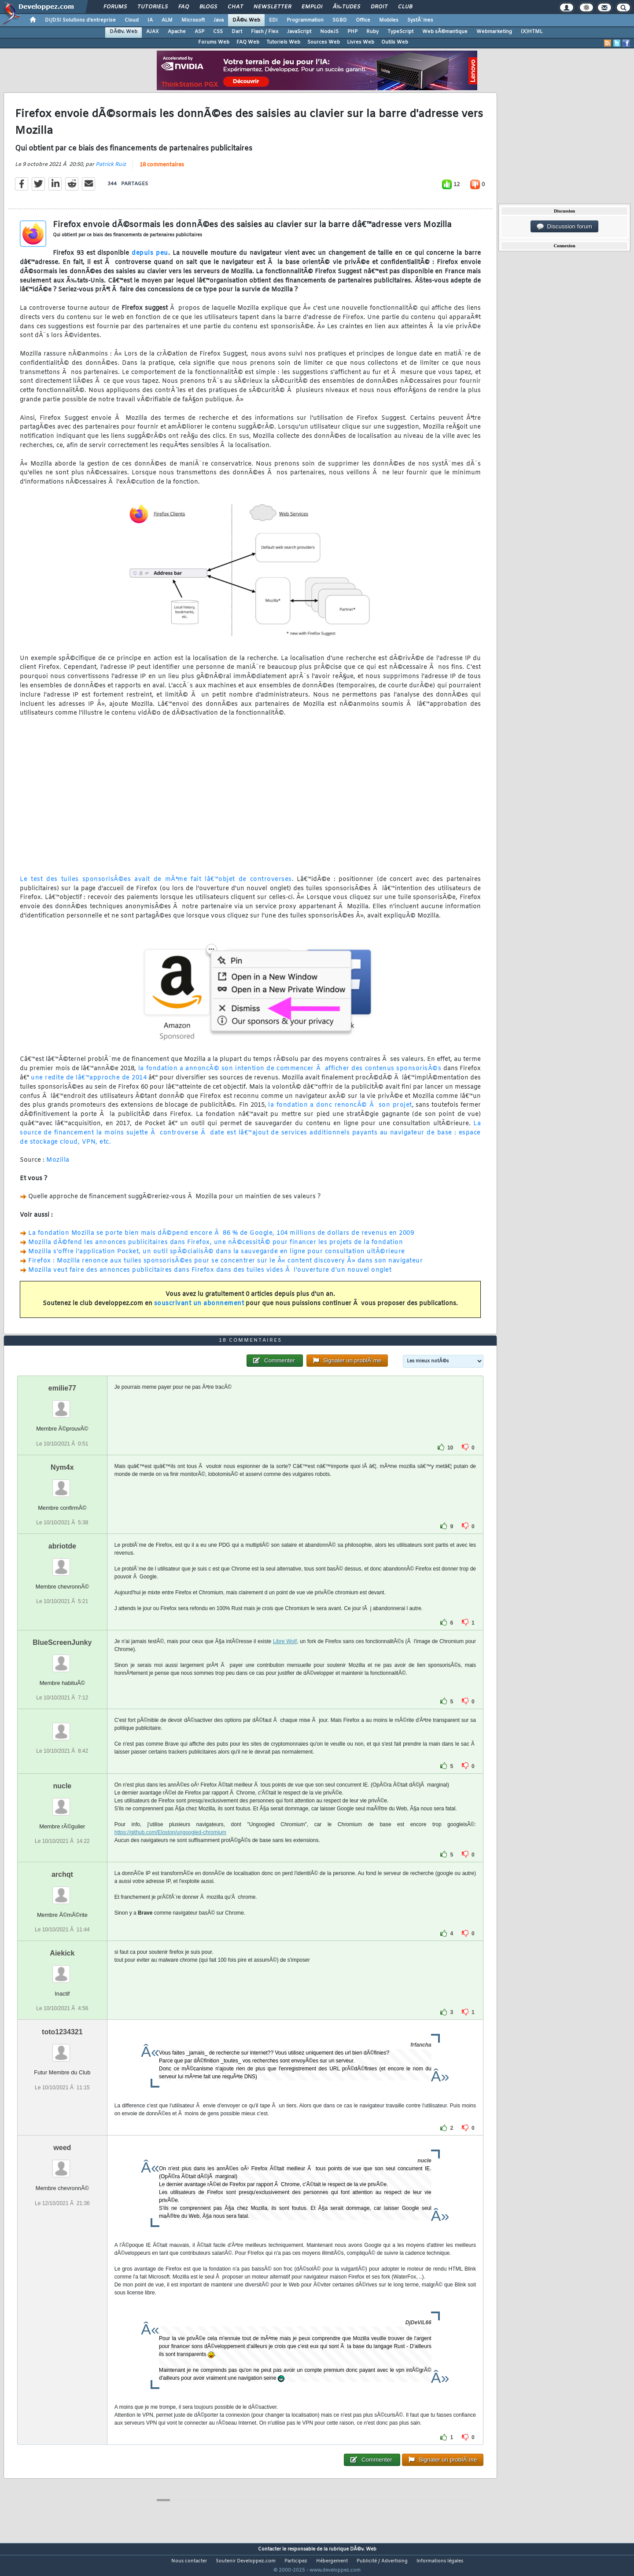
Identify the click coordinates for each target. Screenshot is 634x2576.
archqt (62, 1890)
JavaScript (299, 32)
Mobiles (388, 20)
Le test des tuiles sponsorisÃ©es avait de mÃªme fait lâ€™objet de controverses (156, 885)
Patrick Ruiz (111, 169)
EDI (273, 20)
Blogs (208, 7)
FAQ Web (247, 42)
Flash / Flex (264, 32)
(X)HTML (531, 32)
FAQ (183, 7)
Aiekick (62, 1970)
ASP (199, 32)
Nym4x (62, 1483)
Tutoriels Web (283, 42)
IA (150, 20)
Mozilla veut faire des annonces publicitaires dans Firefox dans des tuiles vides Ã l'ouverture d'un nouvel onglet (209, 1275)
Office (363, 20)
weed (62, 2164)
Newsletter (272, 7)
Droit (379, 7)
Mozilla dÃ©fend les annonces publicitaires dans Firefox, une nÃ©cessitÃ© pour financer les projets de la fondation (215, 1248)
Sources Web (323, 42)
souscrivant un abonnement (199, 1309)
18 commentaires (162, 170)
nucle (62, 1802)
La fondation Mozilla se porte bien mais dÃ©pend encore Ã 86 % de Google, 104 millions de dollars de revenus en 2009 (221, 1239)
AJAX (152, 32)
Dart (237, 32)
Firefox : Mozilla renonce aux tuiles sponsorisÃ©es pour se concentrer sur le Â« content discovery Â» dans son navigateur (225, 1266)
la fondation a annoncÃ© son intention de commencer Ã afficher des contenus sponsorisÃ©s (290, 1074)
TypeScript (400, 32)
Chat (235, 7)
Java (219, 20)
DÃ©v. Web (246, 20)
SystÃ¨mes (420, 20)
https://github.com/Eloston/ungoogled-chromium (170, 1849)
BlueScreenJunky (62, 1658)
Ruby (372, 32)
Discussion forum (564, 226)
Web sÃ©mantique (445, 32)
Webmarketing (494, 32)
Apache (177, 32)
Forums (115, 7)
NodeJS (329, 32)
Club (405, 7)
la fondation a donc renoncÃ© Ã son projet (340, 1111)
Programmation (305, 20)
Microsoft (193, 20)
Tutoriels (152, 7)
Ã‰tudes (346, 7)
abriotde (62, 1562)
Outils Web (394, 42)
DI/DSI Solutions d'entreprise (80, 20)
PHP (352, 32)
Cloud (132, 20)
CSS (218, 32)
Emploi (312, 7)
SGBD (339, 20)
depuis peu (150, 259)
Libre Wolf (285, 1658)
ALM (167, 20)
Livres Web (360, 42)
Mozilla (58, 1166)
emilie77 (62, 1405)
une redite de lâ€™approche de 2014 (89, 1083)
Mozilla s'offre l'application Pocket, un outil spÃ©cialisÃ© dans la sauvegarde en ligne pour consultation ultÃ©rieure (216, 1257)
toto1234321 (62, 2048)
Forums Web (213, 42)
